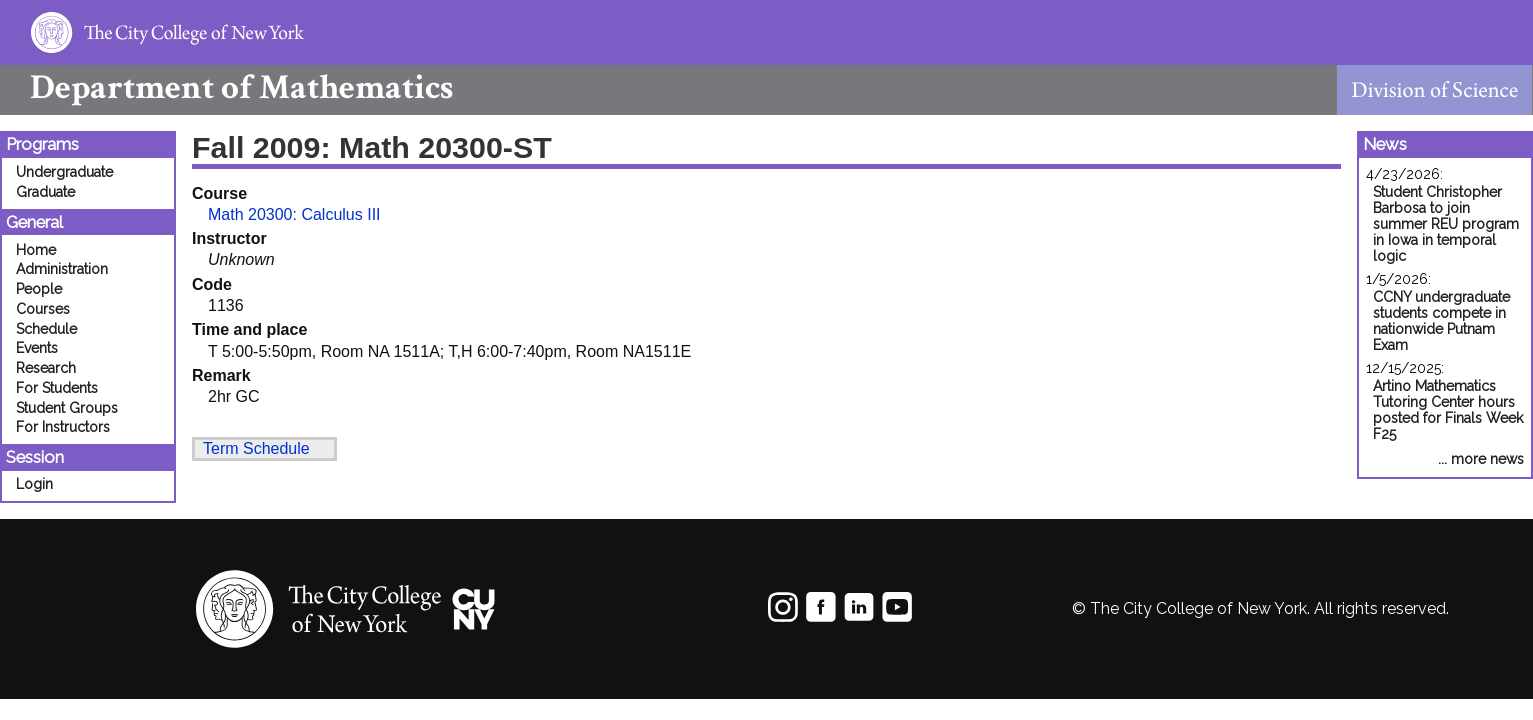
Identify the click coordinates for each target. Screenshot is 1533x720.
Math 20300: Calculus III (294, 214)
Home (36, 250)
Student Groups (67, 408)
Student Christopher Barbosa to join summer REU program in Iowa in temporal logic (1446, 224)
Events (37, 348)
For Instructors (63, 427)
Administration (62, 269)
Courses (43, 309)
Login (34, 484)
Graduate (45, 192)
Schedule (46, 329)
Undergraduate (64, 172)
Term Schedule (256, 448)
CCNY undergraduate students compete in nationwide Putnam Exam (1441, 321)
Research (46, 368)
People (39, 289)
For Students (57, 388)
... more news (1481, 459)
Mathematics (226, 87)
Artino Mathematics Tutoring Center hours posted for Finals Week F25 (1448, 410)
